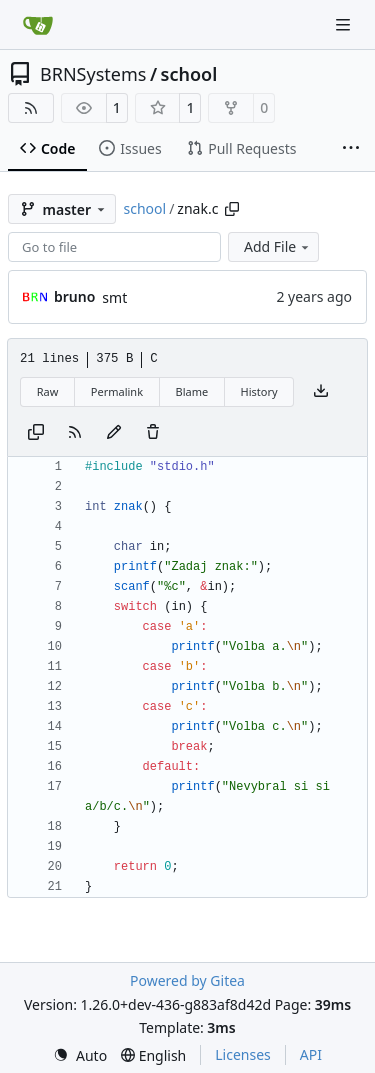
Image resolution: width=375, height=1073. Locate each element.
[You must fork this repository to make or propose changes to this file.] (114, 433)
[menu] (80, 1055)
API (311, 1054)
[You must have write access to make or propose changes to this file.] (153, 433)
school (189, 74)
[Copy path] (232, 209)
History (259, 391)
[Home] (38, 25)
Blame (191, 391)
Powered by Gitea (187, 980)
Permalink (117, 391)
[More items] (351, 149)
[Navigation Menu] (345, 24)
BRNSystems (93, 74)
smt (114, 297)
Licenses (243, 1054)
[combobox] (114, 247)
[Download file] (321, 392)
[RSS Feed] (31, 108)
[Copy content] (36, 433)
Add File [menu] (278, 246)
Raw (48, 391)
